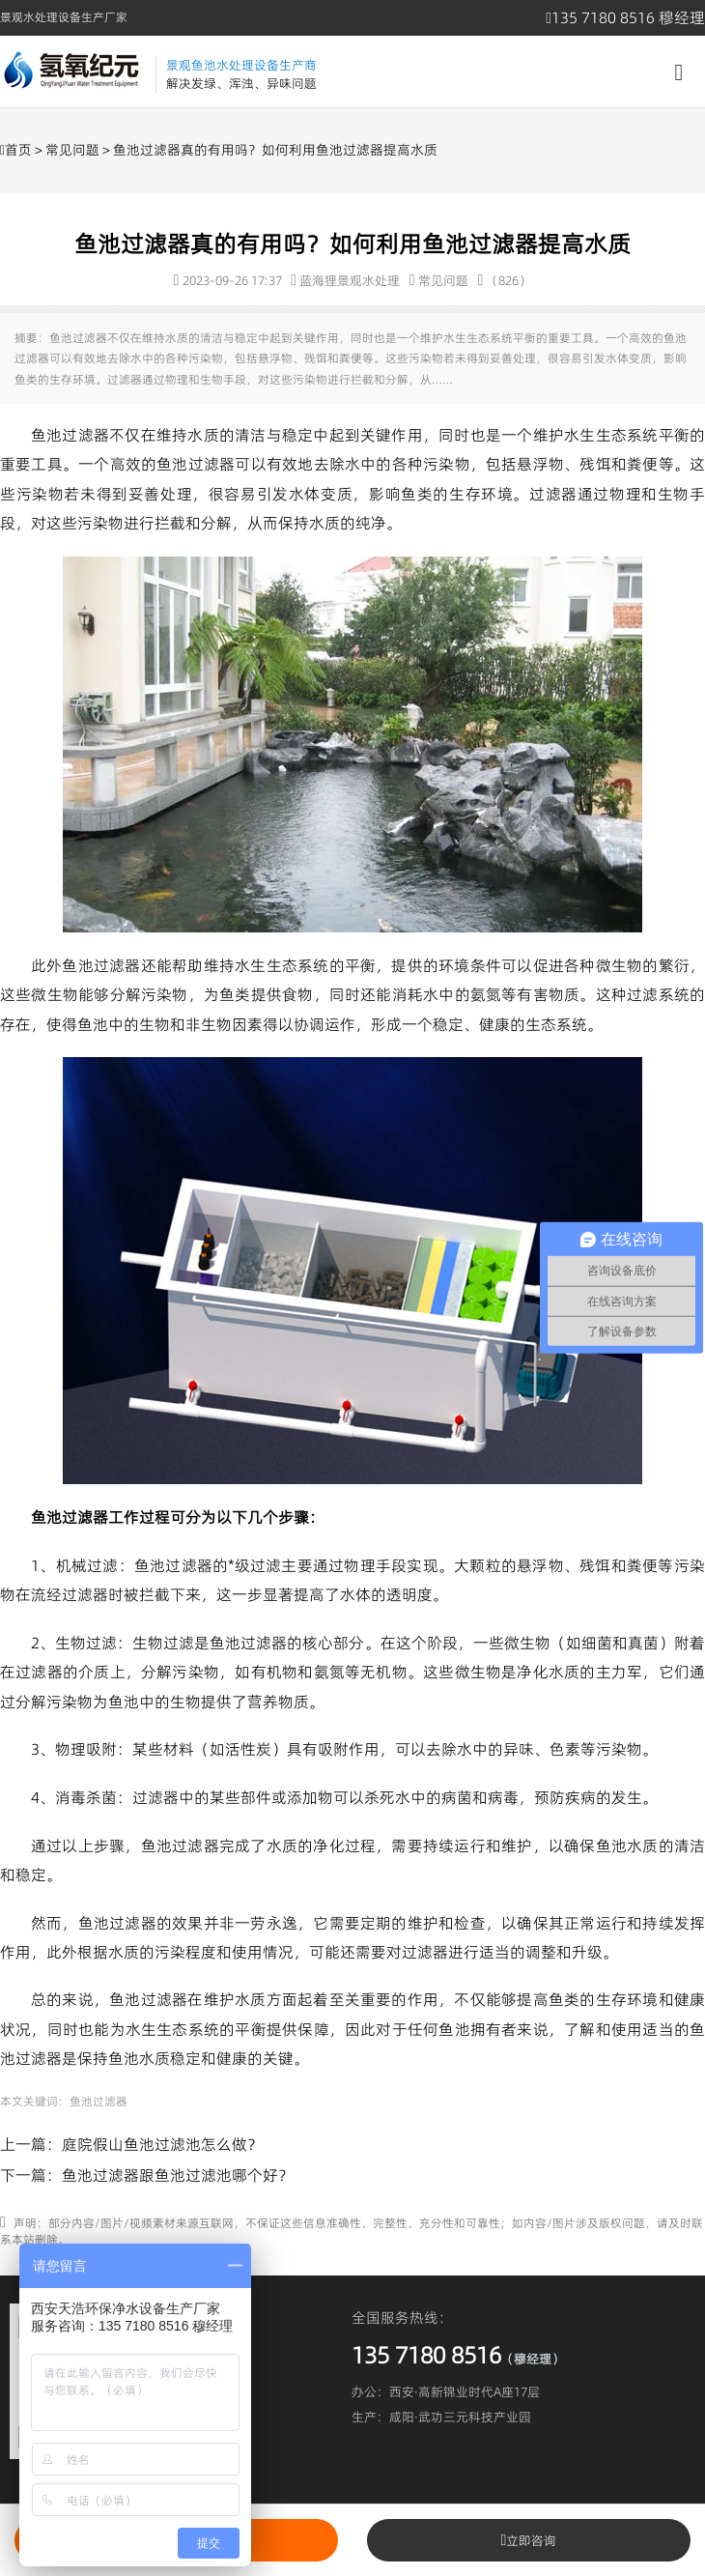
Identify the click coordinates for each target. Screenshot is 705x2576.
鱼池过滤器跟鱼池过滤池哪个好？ (178, 2175)
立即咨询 (529, 2540)
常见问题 (72, 149)
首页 (18, 149)
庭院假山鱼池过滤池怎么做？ (162, 2144)
